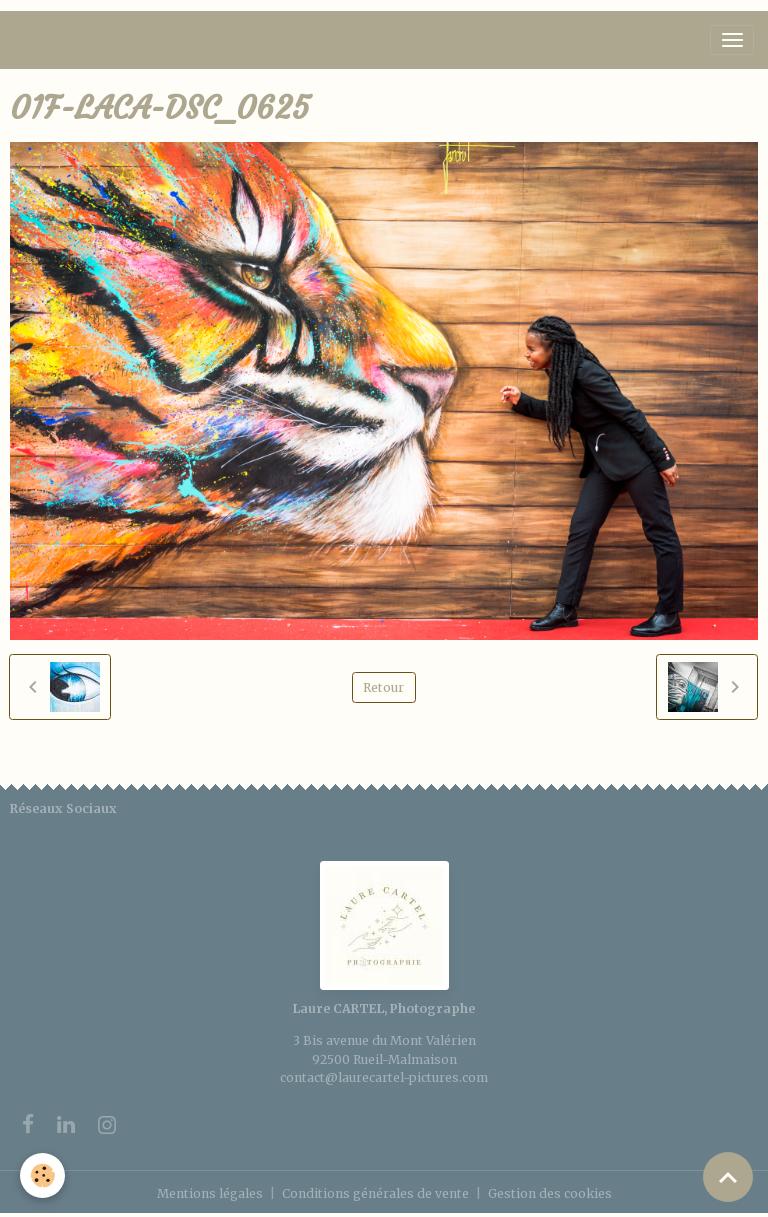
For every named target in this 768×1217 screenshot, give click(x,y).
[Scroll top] (728, 1177)
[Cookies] (42, 1175)
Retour (383, 687)
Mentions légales (210, 1193)
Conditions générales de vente (375, 1193)
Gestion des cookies (550, 1193)
